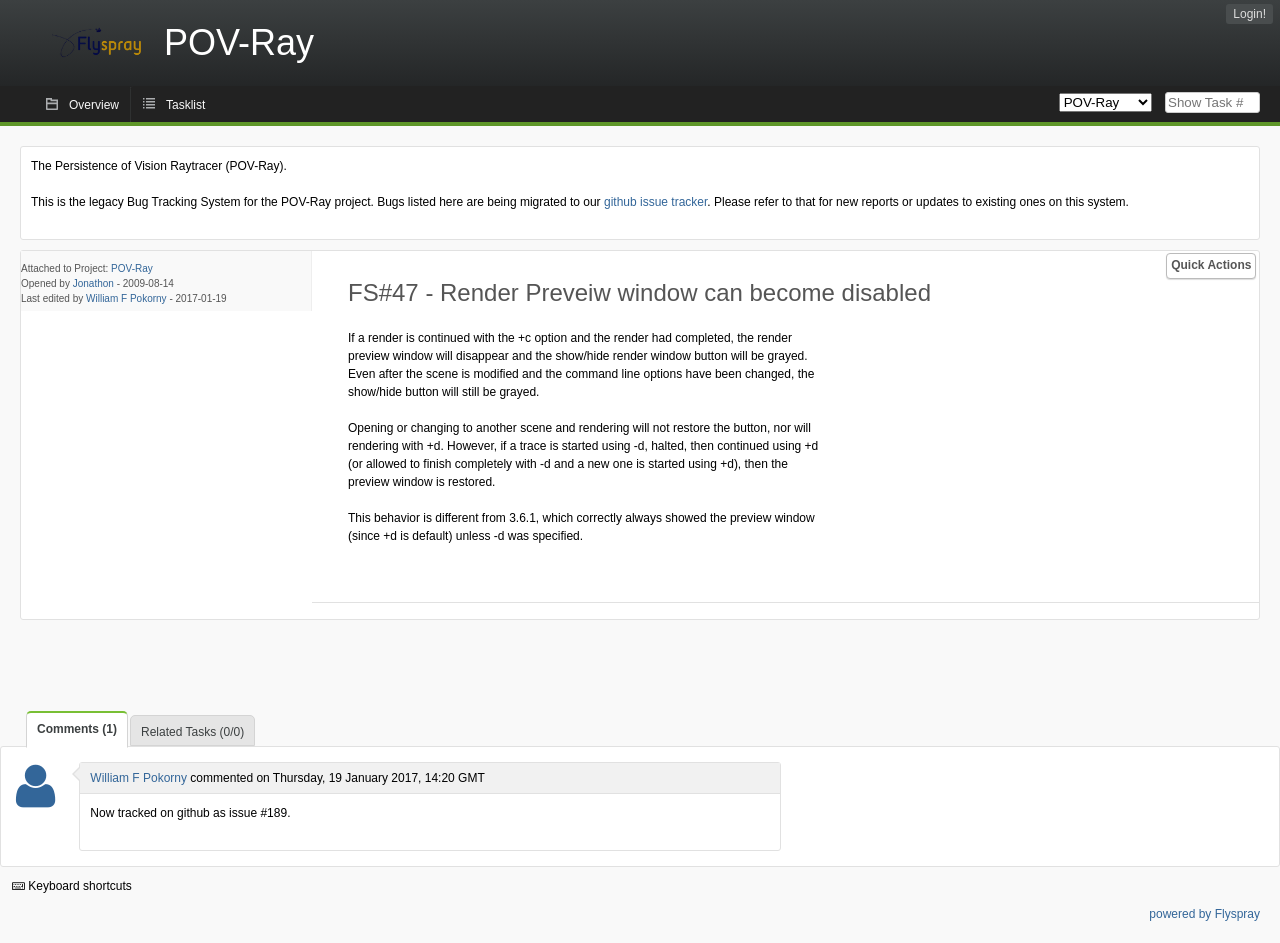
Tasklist (185, 105)
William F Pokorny (126, 298)
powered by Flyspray (1204, 914)
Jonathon (93, 283)
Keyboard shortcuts (72, 886)
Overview (94, 105)
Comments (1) (77, 729)
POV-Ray (132, 268)
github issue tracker (655, 202)
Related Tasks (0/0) (192, 732)
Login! (1249, 14)
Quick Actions (1211, 265)
